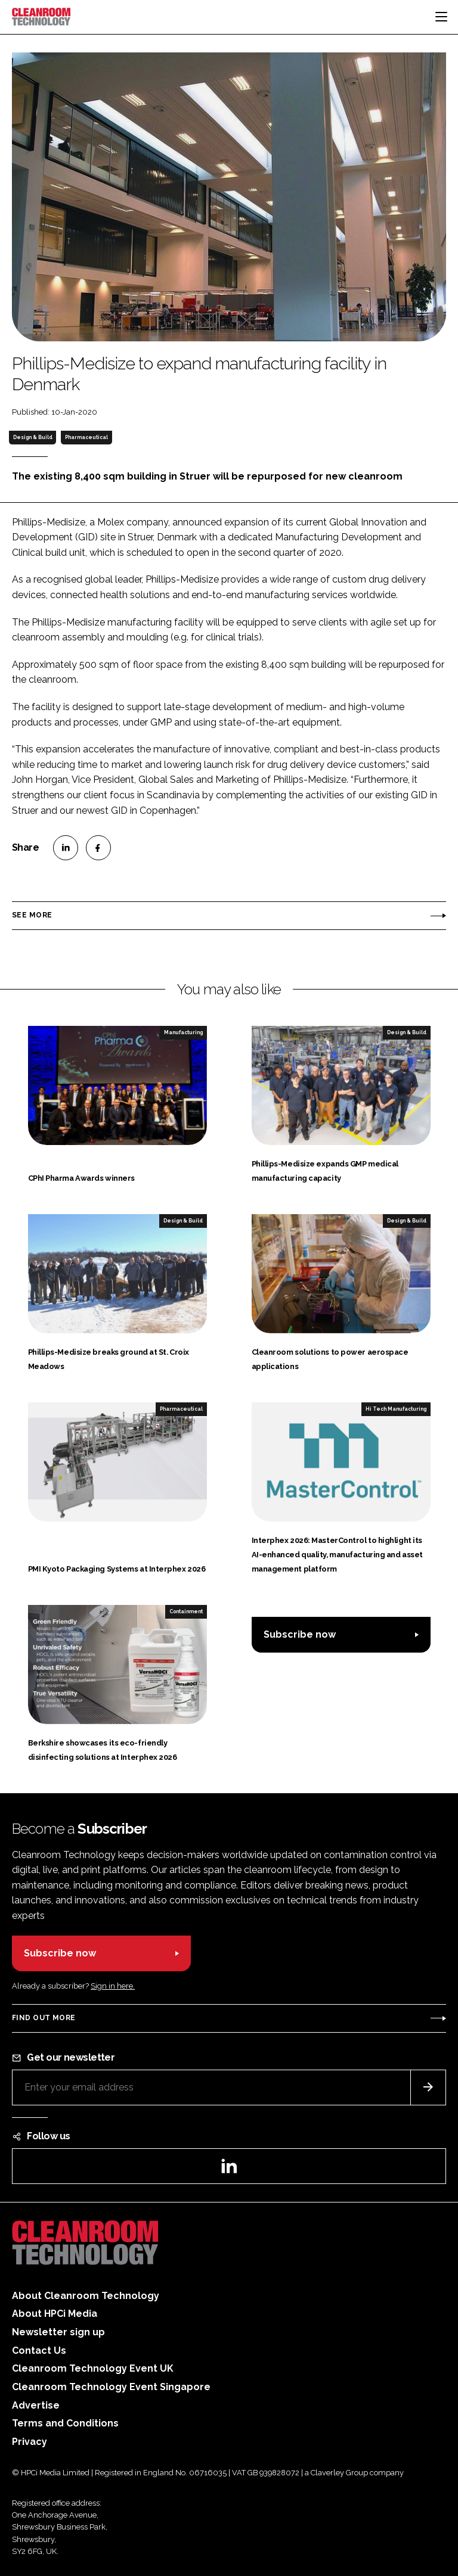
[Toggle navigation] (441, 17)
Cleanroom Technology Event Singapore (111, 2387)
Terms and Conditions (65, 2423)
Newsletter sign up (58, 2332)
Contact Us (39, 2350)
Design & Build (32, 437)
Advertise (36, 2405)
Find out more (43, 2018)
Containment (186, 1611)
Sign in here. (113, 1985)
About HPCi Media (54, 2313)
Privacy (29, 2441)
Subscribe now (300, 1634)
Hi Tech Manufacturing (396, 1409)
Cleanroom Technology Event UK (93, 2368)
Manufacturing (183, 1032)
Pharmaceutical (86, 437)
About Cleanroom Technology (85, 2295)
